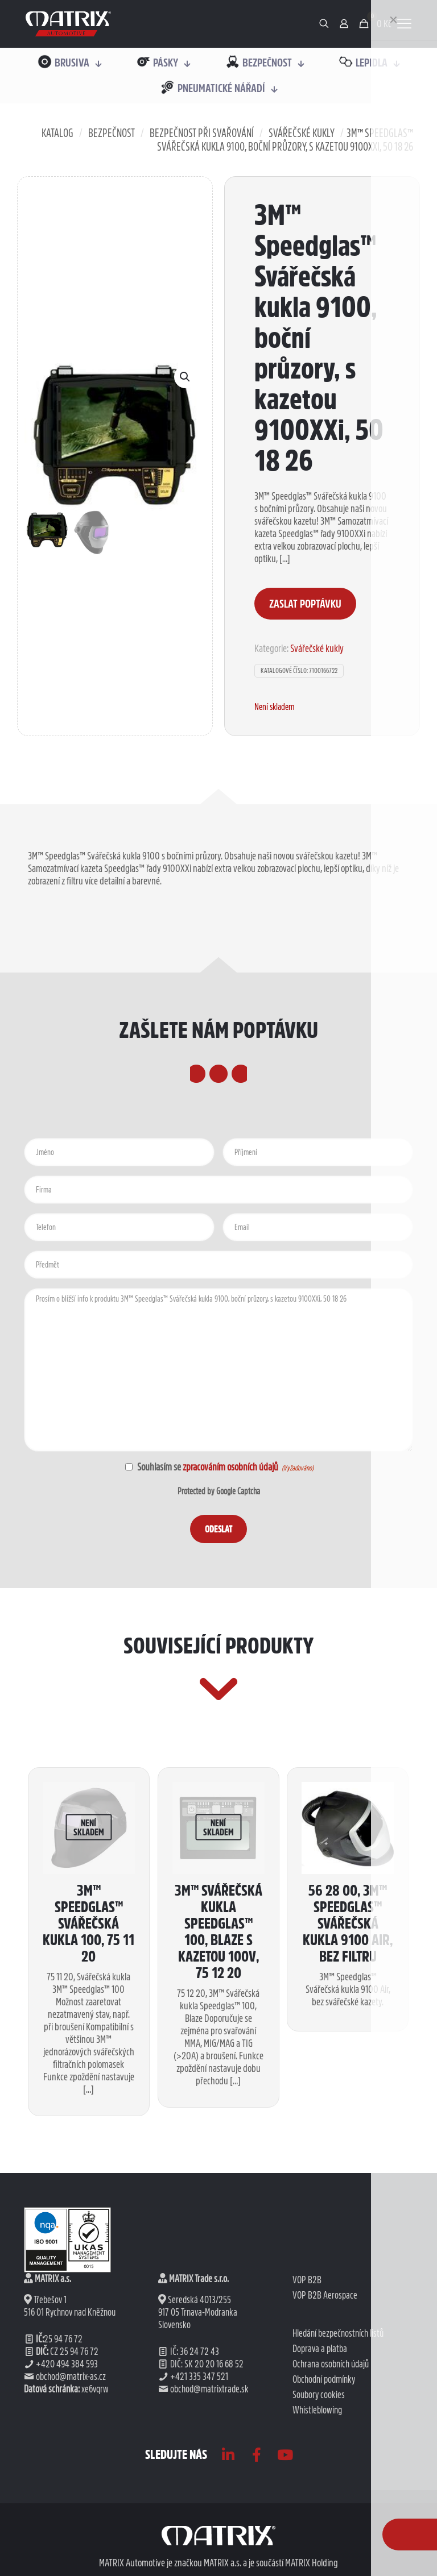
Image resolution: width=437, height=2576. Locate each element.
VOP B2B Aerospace (324, 2527)
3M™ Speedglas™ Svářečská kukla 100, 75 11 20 (88, 2156)
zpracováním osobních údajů (230, 1582)
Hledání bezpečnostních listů (338, 2565)
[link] (68, 23)
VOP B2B (306, 2512)
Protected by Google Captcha (219, 1606)
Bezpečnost (111, 133)
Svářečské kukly (302, 133)
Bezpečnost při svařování (202, 133)
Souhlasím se (207, 1582)
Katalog (57, 133)
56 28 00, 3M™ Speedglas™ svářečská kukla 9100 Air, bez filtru (348, 2156)
